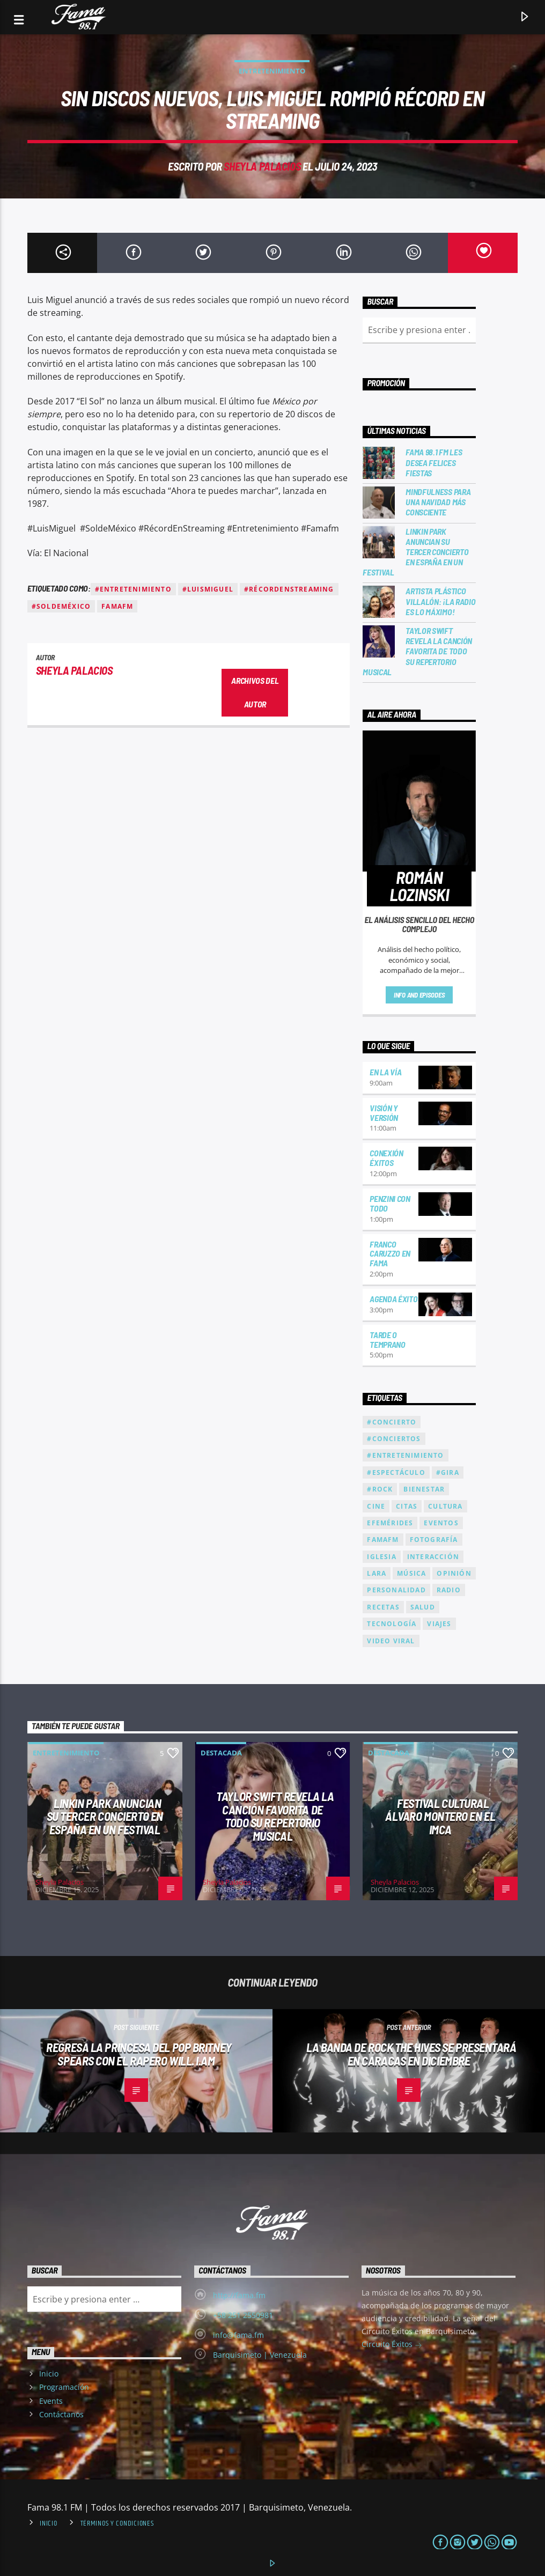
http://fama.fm (239, 2295)
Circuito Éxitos (392, 2345)
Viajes (439, 1623)
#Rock (380, 1489)
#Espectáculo (396, 1472)
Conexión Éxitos (386, 1158)
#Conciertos (394, 1438)
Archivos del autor (254, 692)
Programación (64, 2387)
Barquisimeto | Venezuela (260, 2355)
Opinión (454, 1573)
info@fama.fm (238, 2335)
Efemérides (390, 1522)
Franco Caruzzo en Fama (390, 1253)
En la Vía (385, 1072)
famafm (117, 606)
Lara (376, 1573)
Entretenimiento (272, 71)
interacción (433, 1556)
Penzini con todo (390, 1203)
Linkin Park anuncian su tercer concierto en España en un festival (415, 552)
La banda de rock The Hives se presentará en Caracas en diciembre (411, 2054)
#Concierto (391, 1422)
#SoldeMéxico (61, 606)
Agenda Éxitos (396, 1299)
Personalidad (396, 1590)
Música (411, 1573)
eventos (441, 1522)
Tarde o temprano (387, 1339)
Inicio (48, 2373)
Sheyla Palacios (262, 166)
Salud (422, 1607)
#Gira (447, 1472)
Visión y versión (384, 1113)
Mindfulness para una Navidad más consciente (438, 501)
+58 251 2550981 (243, 2315)
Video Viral (391, 1640)
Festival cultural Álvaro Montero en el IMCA (440, 1816)
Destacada (221, 1753)
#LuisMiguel (207, 589)
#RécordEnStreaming (289, 589)
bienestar (424, 1489)
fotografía (434, 1539)
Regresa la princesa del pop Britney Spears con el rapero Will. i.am (138, 2054)
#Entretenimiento (133, 589)
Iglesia (381, 1556)
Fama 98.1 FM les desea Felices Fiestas (434, 462)
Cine (376, 1506)
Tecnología (391, 1623)
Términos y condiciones (117, 2523)
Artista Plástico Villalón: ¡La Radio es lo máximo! (440, 601)
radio (449, 1590)
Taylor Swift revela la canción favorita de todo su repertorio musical (417, 651)
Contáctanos (61, 2414)
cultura (445, 1506)
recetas (383, 1607)
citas (406, 1506)
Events (51, 2401)
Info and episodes (419, 995)
